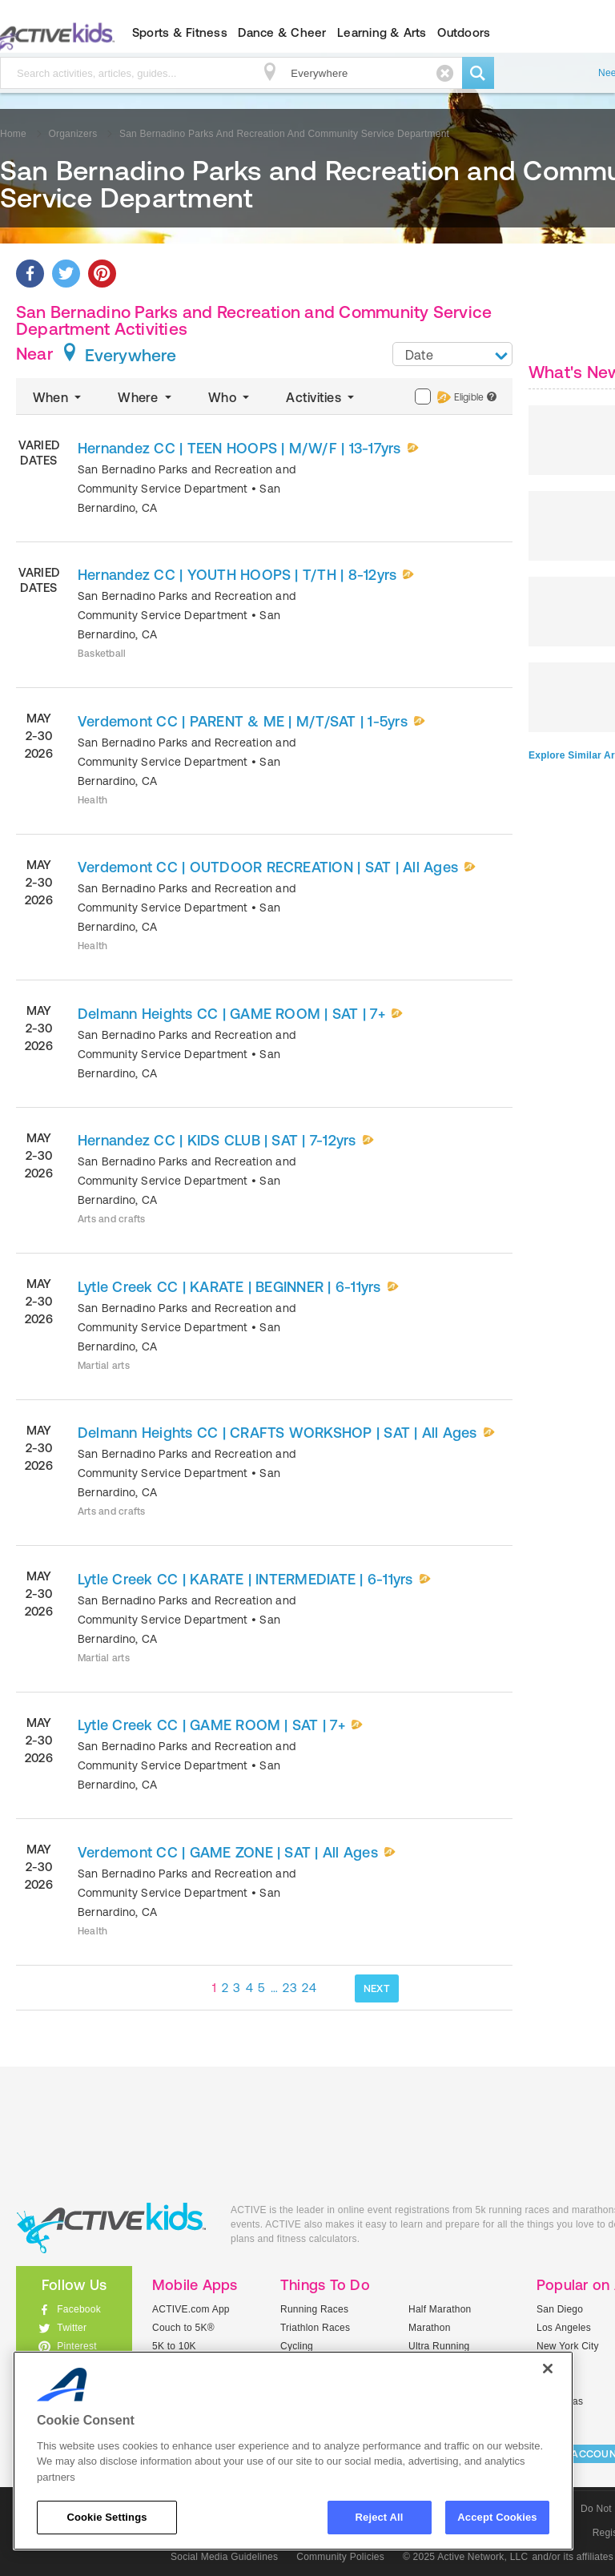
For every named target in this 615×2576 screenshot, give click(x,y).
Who (230, 397)
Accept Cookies (497, 2517)
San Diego (560, 2309)
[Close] (547, 2368)
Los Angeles (564, 2327)
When (58, 397)
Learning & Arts (382, 32)
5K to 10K (174, 2346)
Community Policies (340, 2556)
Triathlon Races (315, 2327)
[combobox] (452, 354)
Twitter (71, 2327)
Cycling (296, 2346)
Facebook (79, 2309)
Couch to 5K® (183, 2327)
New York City (568, 2346)
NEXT (377, 1988)
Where (146, 397)
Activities (321, 397)
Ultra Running (439, 2346)
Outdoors (463, 32)
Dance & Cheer (282, 32)
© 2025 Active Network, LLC (466, 2556)
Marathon (429, 2327)
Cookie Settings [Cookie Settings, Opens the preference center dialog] (106, 2517)
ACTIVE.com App (191, 2309)
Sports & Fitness (179, 32)
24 (309, 1987)
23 (290, 1987)
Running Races (314, 2309)
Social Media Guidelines (224, 2556)
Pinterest (77, 2346)
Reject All (380, 2517)
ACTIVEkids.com (111, 2228)
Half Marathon (440, 2309)
